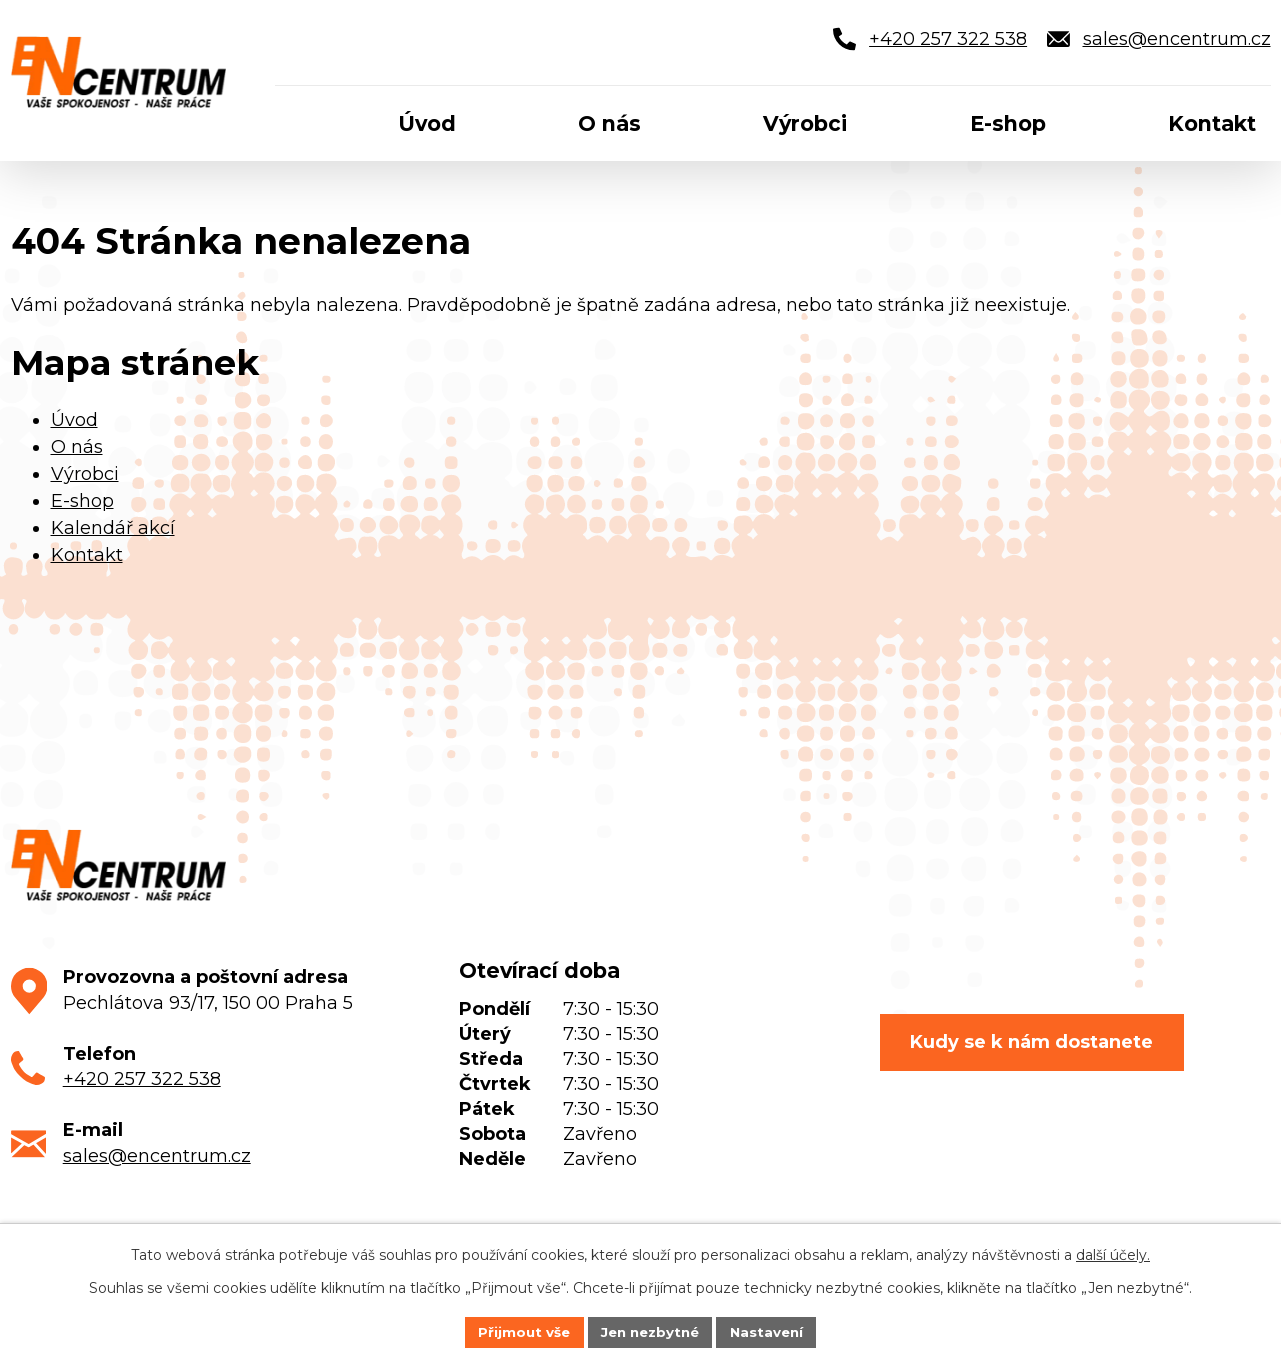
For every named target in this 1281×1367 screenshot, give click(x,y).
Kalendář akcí (113, 528)
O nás (77, 447)
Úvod (74, 420)
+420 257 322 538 (142, 1079)
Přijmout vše (518, 1331)
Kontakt (87, 555)
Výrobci (85, 474)
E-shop (82, 501)
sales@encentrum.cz (157, 1156)
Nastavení (772, 1331)
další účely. (1113, 1253)
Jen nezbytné (649, 1331)
